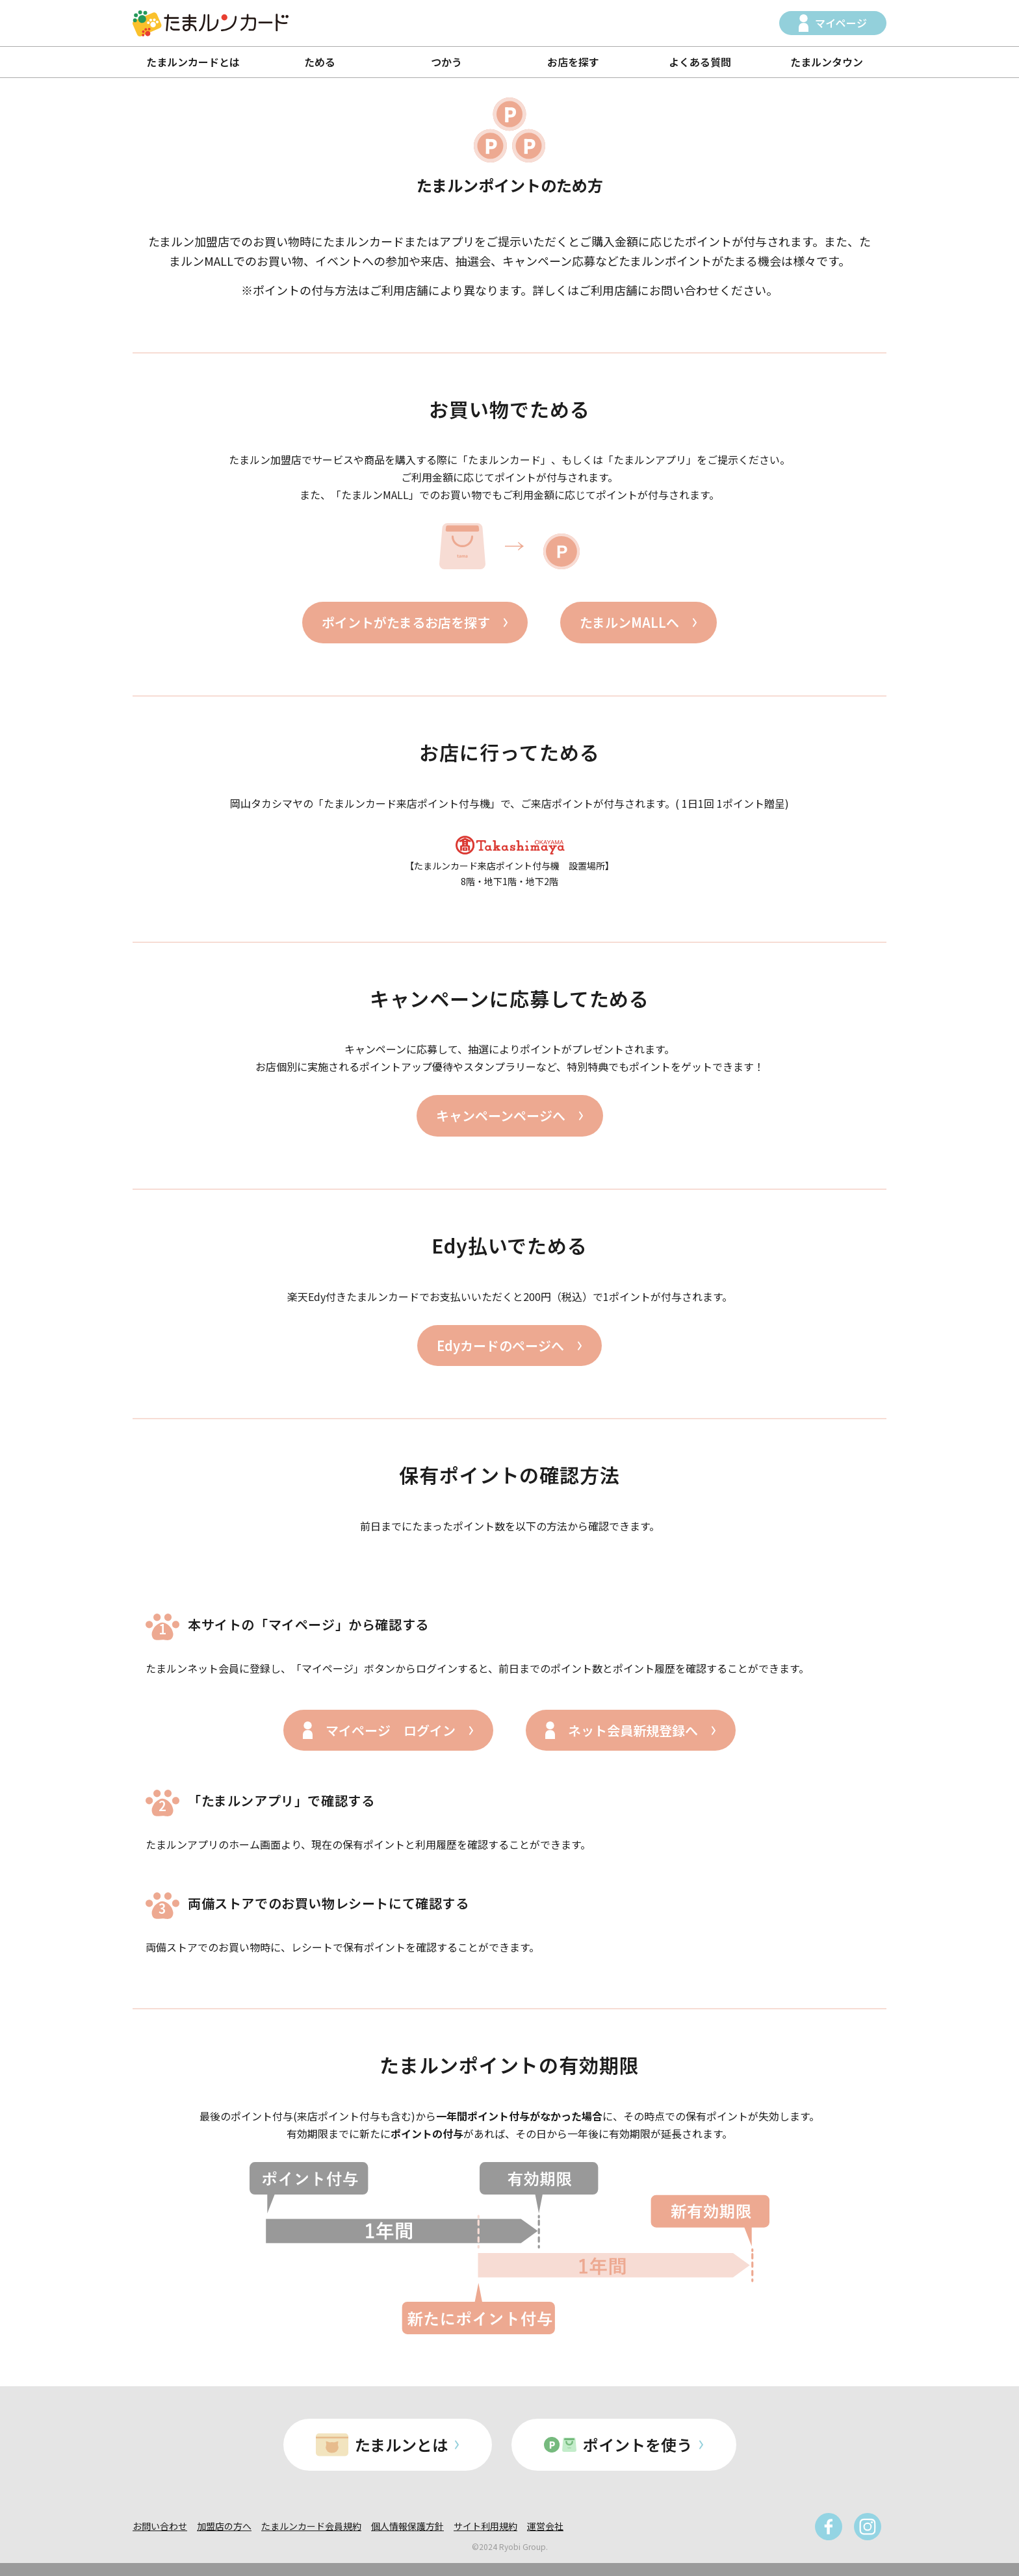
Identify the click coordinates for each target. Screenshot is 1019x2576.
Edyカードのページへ (500, 1345)
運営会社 (545, 2525)
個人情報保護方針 (407, 2525)
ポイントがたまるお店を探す (406, 622)
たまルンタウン (826, 62)
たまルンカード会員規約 (311, 2525)
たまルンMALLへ (629, 622)
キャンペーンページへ (500, 1115)
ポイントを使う (637, 2444)
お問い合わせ (160, 2525)
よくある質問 (700, 62)
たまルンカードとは (193, 62)
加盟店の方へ (224, 2525)
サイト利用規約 (485, 2525)
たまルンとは (401, 2444)
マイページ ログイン (391, 1730)
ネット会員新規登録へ (633, 1730)
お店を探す (573, 62)
